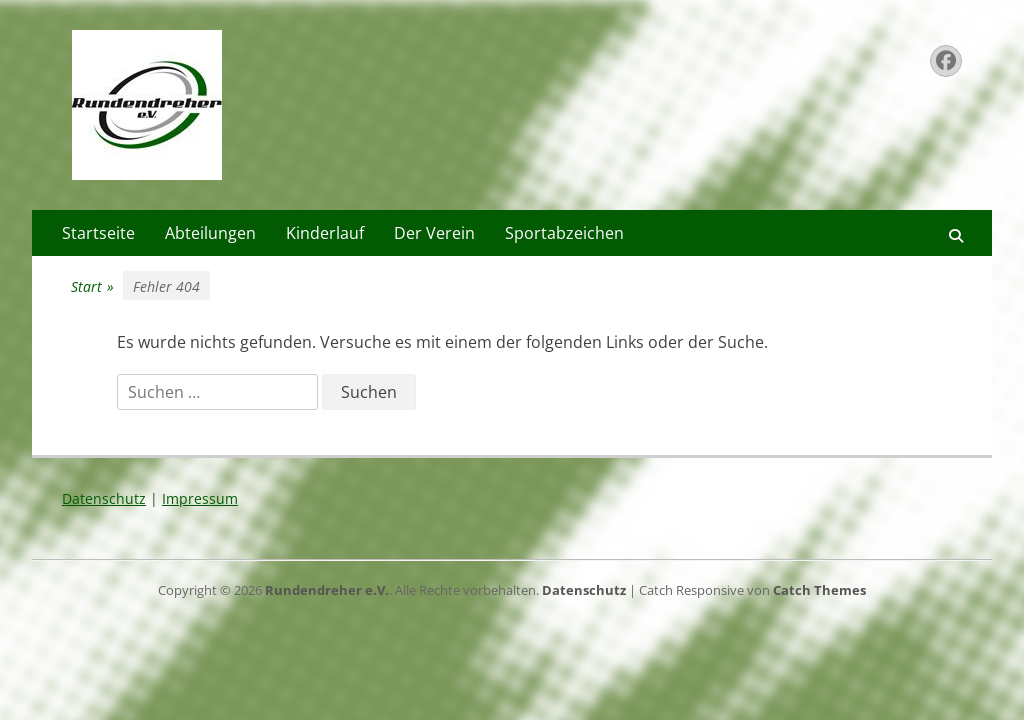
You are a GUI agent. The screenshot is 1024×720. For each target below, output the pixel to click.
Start (92, 286)
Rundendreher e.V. (327, 590)
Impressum (200, 498)
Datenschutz (104, 498)
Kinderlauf (325, 233)
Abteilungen (210, 233)
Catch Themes (819, 590)
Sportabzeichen (564, 233)
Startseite (98, 233)
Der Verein (434, 233)
